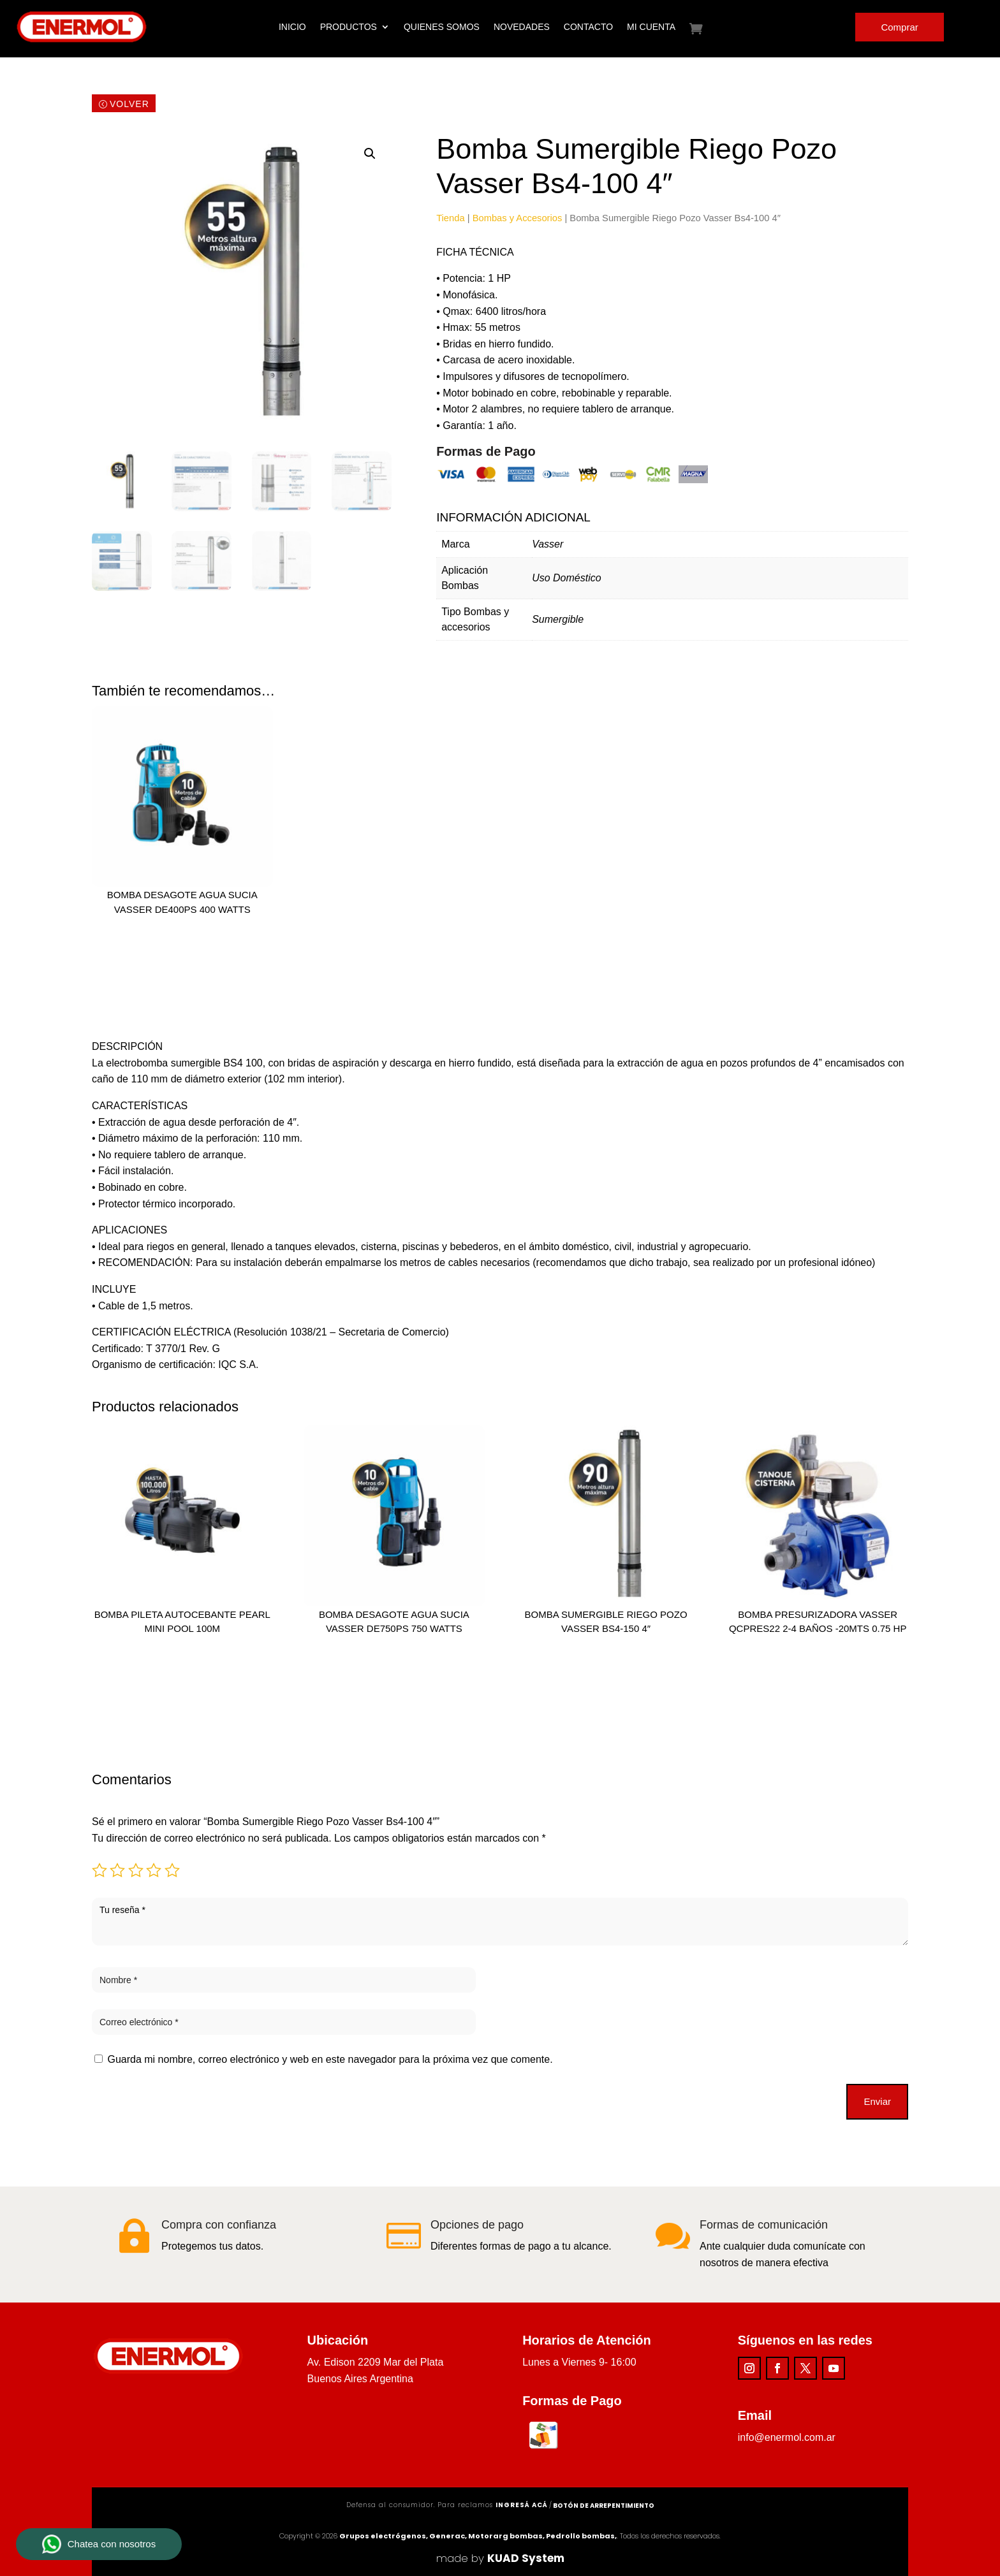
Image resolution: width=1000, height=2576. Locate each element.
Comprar (899, 27)
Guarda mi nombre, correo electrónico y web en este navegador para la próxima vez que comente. (329, 2059)
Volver (129, 105)
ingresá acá (522, 2505)
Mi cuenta (651, 27)
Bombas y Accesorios (517, 218)
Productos (348, 27)
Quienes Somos (442, 27)
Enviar (877, 2101)
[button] (369, 153)
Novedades (522, 27)
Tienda (450, 218)
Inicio (292, 27)
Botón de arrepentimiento (603, 2505)
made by (500, 2558)
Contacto (588, 27)
